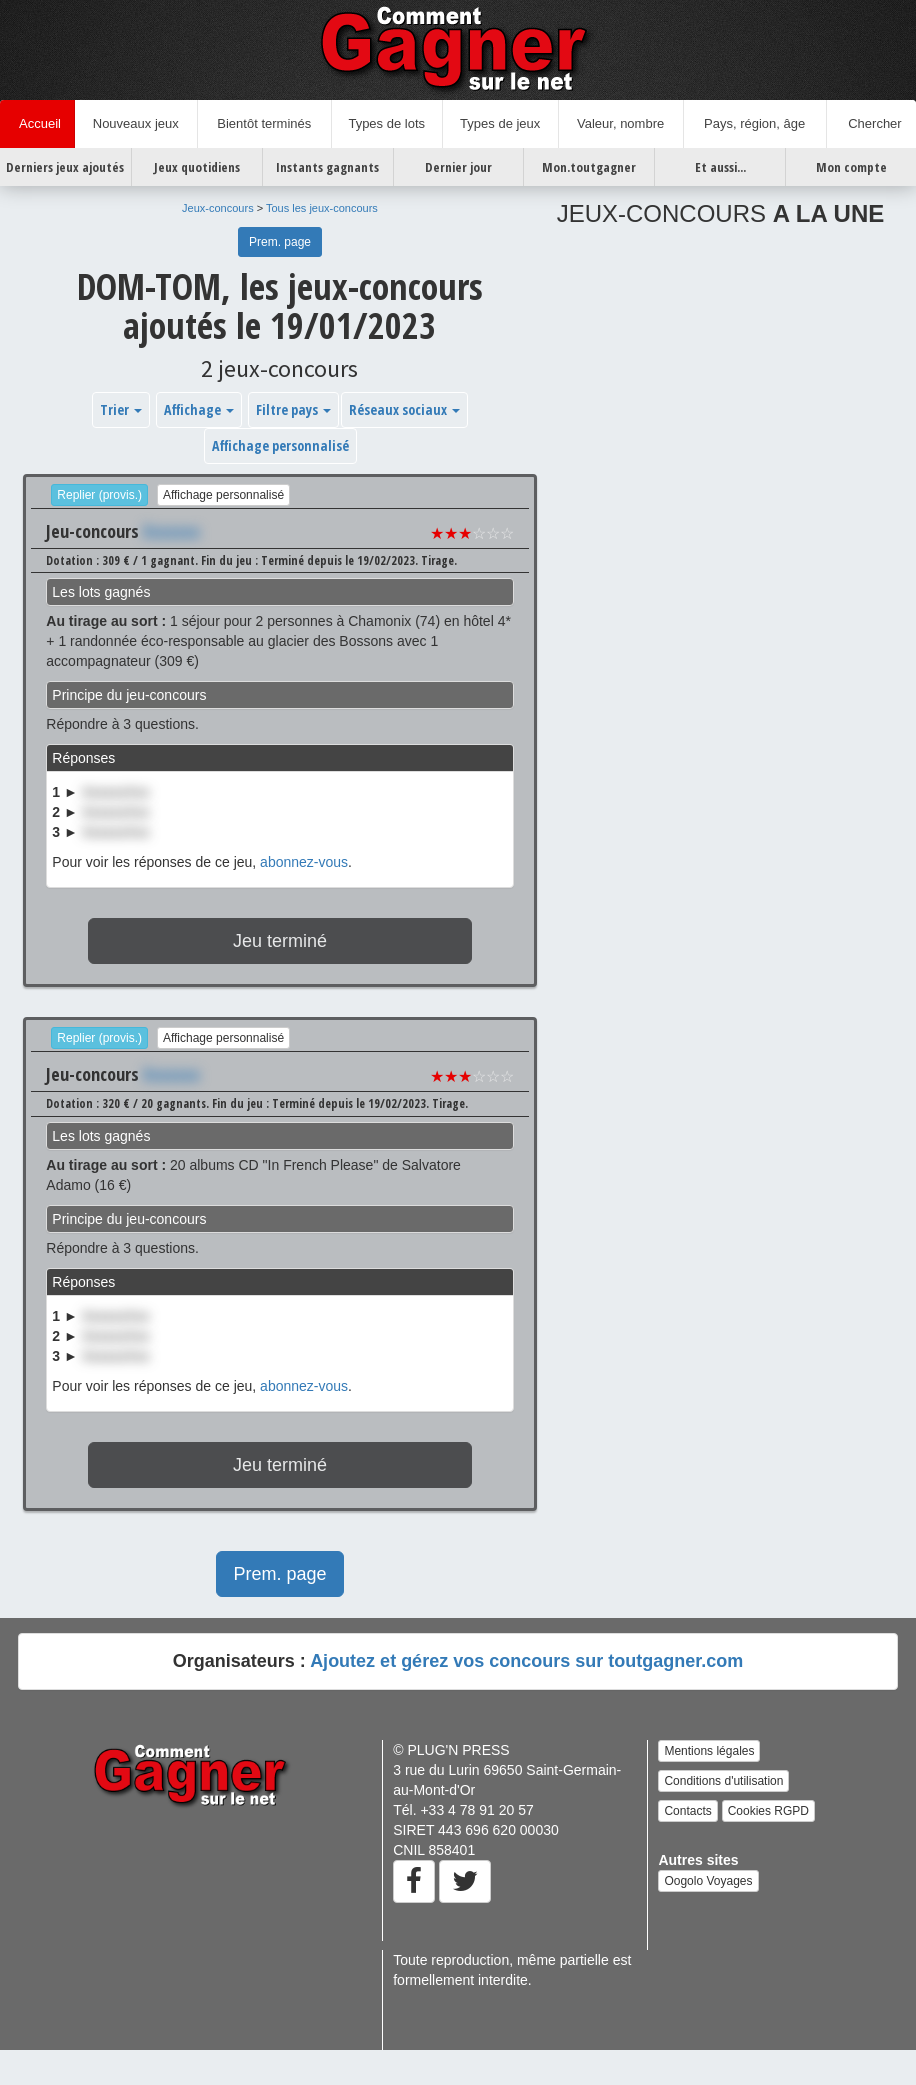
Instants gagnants (327, 167)
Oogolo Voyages (708, 1881)
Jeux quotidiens (197, 167)
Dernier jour (458, 167)
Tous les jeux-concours (322, 208)
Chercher (871, 123)
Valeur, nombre (620, 123)
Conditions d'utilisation (723, 1781)
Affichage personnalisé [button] (280, 445)
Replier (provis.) (99, 495)
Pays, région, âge (754, 123)
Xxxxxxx (171, 531)
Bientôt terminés (264, 123)
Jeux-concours (218, 208)
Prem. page (280, 242)
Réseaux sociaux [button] (404, 409)
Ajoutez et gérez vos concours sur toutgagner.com (526, 1661)
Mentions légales (709, 1751)
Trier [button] (121, 409)
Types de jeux (500, 123)
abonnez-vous (304, 862)
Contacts (687, 1811)
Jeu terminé (280, 941)
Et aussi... (720, 167)
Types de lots (386, 123)
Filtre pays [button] (293, 409)
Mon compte (851, 167)
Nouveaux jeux (136, 123)
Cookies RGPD (768, 1811)
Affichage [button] (199, 409)
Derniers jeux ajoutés (65, 167)
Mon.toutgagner (589, 167)
